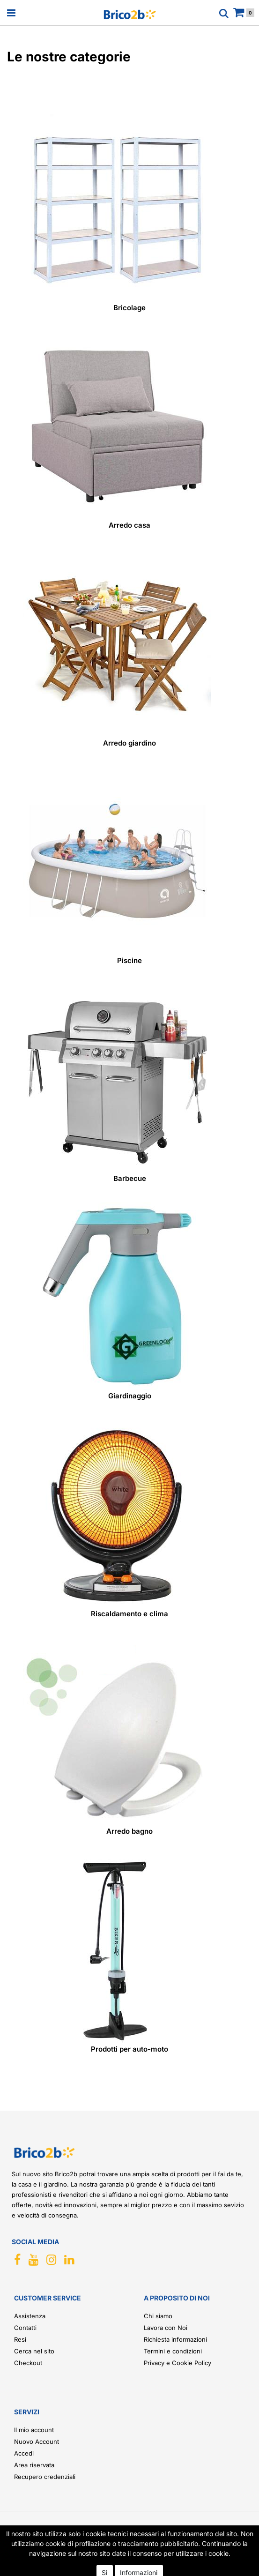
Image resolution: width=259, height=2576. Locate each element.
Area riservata (34, 2465)
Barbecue (129, 1178)
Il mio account (34, 2430)
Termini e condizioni (173, 2351)
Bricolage (129, 307)
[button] (233, 2555)
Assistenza (29, 2316)
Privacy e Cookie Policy (177, 2363)
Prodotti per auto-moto (129, 2049)
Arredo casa (129, 525)
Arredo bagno (129, 1831)
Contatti (25, 2327)
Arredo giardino (129, 743)
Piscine (129, 960)
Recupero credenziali (44, 2476)
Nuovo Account (36, 2441)
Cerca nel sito (34, 2351)
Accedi (24, 2453)
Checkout (28, 2363)
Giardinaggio (129, 1395)
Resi (20, 2339)
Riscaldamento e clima (129, 1613)
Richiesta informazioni (175, 2339)
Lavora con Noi (165, 2327)
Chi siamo (158, 2316)
